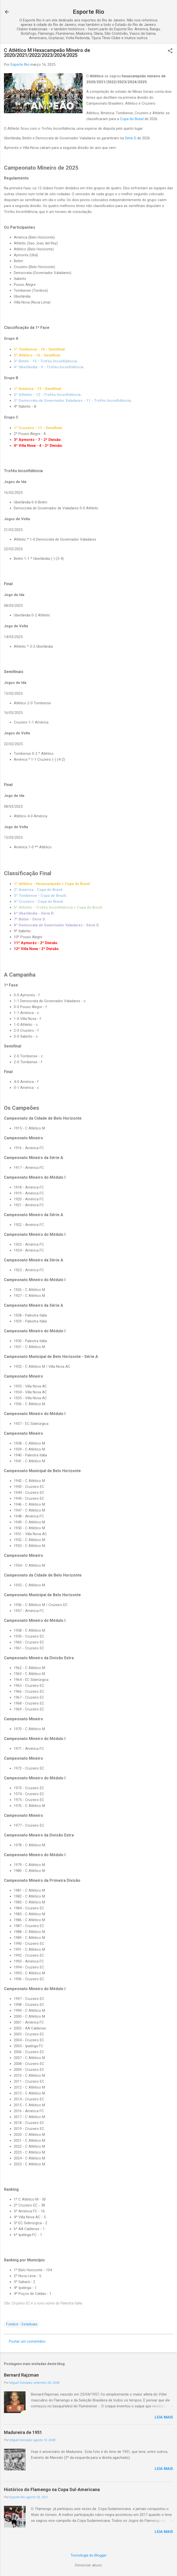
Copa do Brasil (132, 119)
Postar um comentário (27, 2341)
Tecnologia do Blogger (89, 2555)
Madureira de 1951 (23, 2432)
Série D (130, 138)
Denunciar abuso (88, 2565)
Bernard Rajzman (21, 2375)
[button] (170, 51)
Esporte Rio (88, 11)
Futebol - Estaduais (21, 2324)
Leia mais (164, 2417)
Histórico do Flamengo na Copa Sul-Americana (52, 2489)
